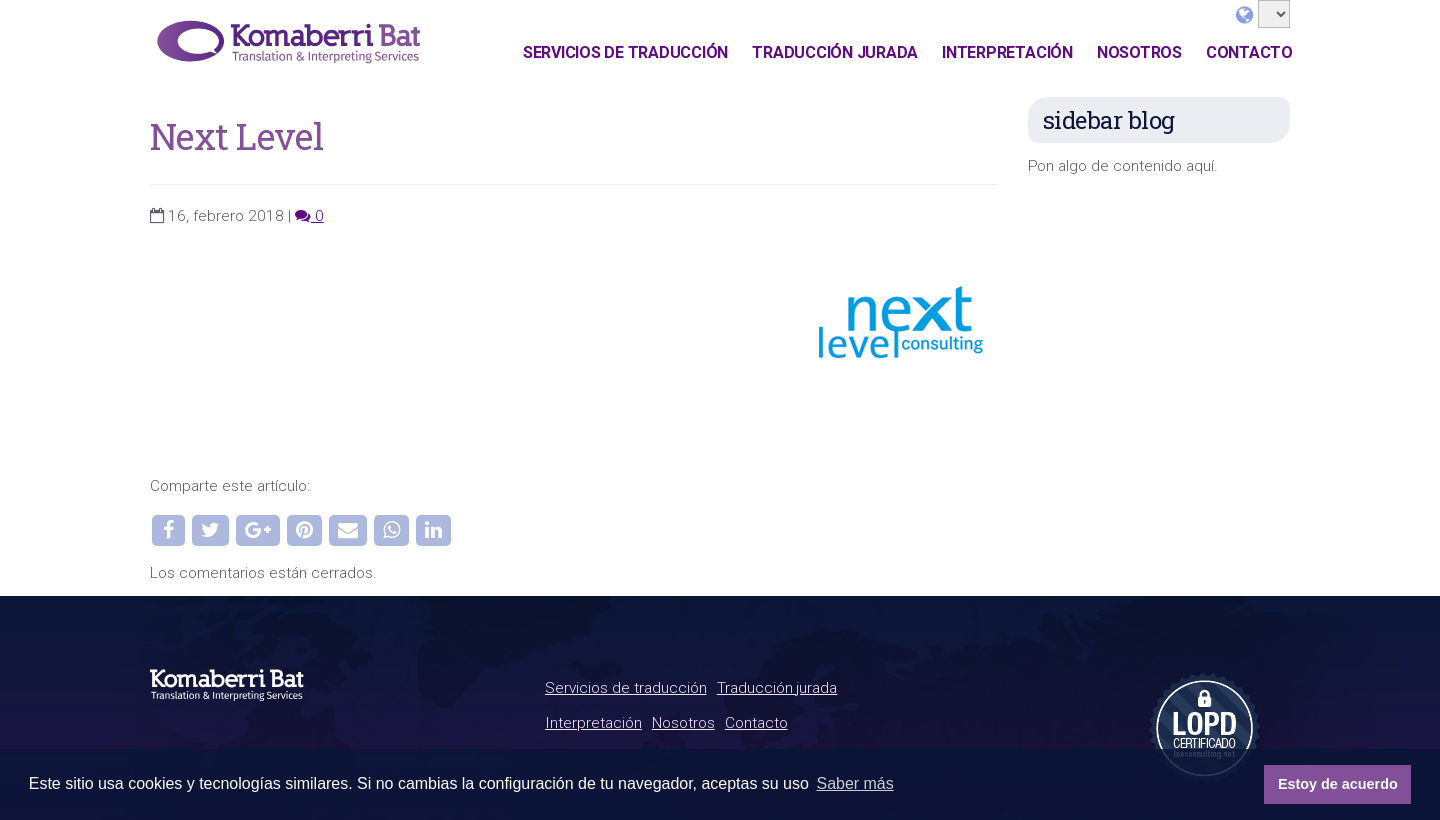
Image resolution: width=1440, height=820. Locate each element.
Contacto (1249, 52)
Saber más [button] (854, 783)
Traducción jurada (835, 52)
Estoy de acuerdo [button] (1338, 784)
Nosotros (1139, 52)
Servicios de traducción (625, 52)
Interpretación (1007, 52)
